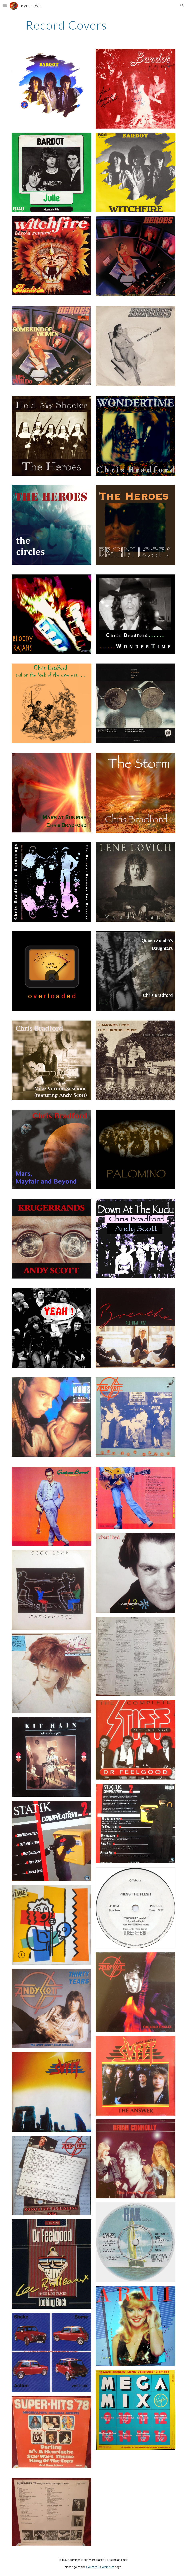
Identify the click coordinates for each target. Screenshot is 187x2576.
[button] (5, 5)
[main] (66, 25)
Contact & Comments (100, 2567)
